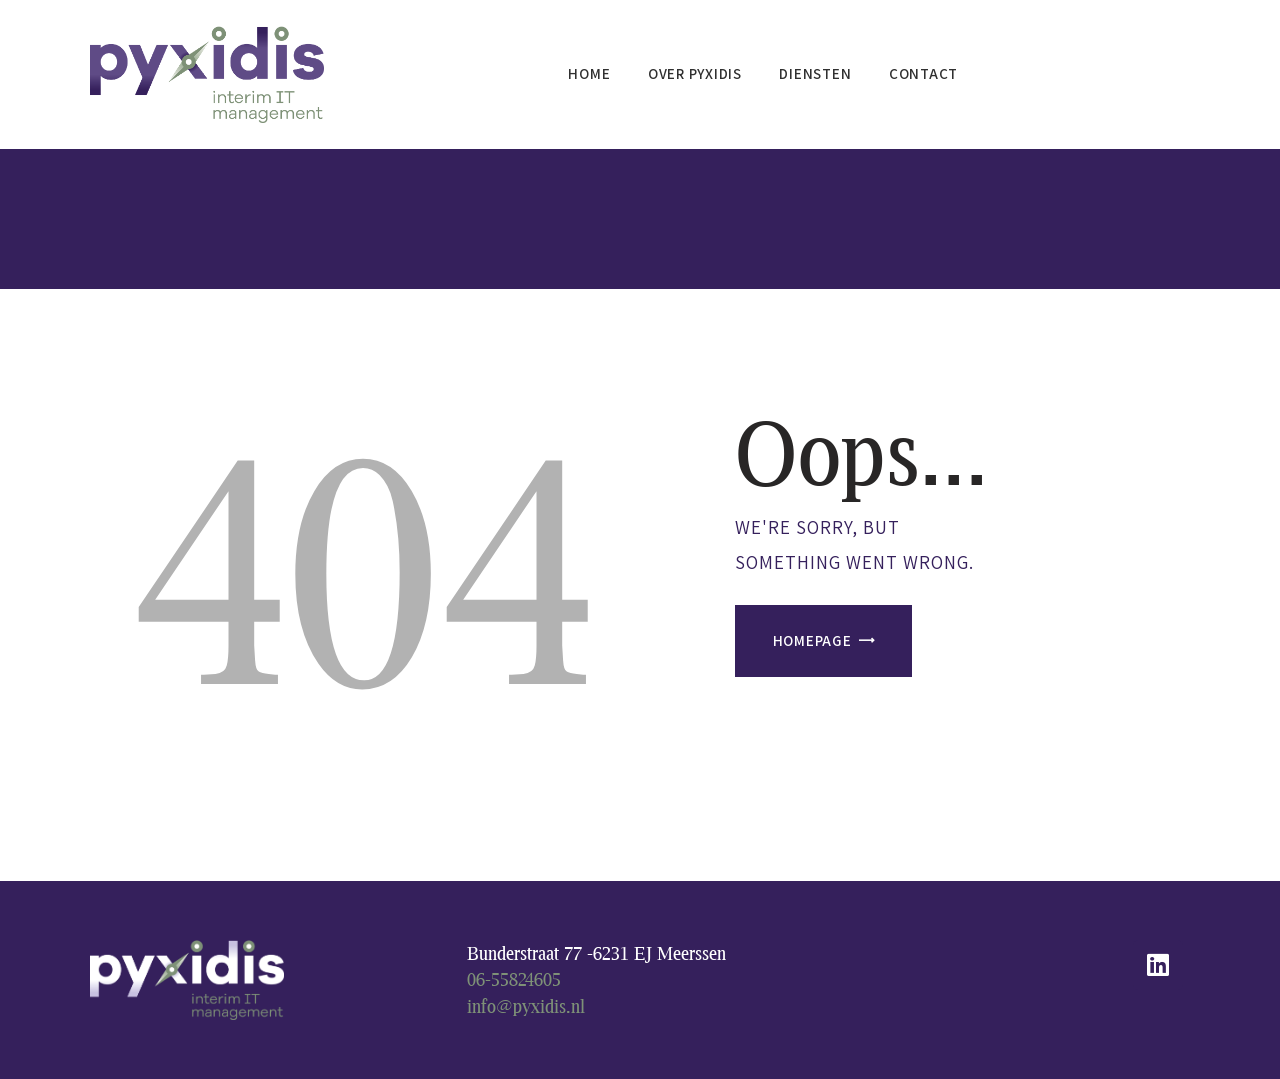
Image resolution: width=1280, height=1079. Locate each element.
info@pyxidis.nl (526, 1006)
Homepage (812, 640)
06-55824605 (514, 979)
